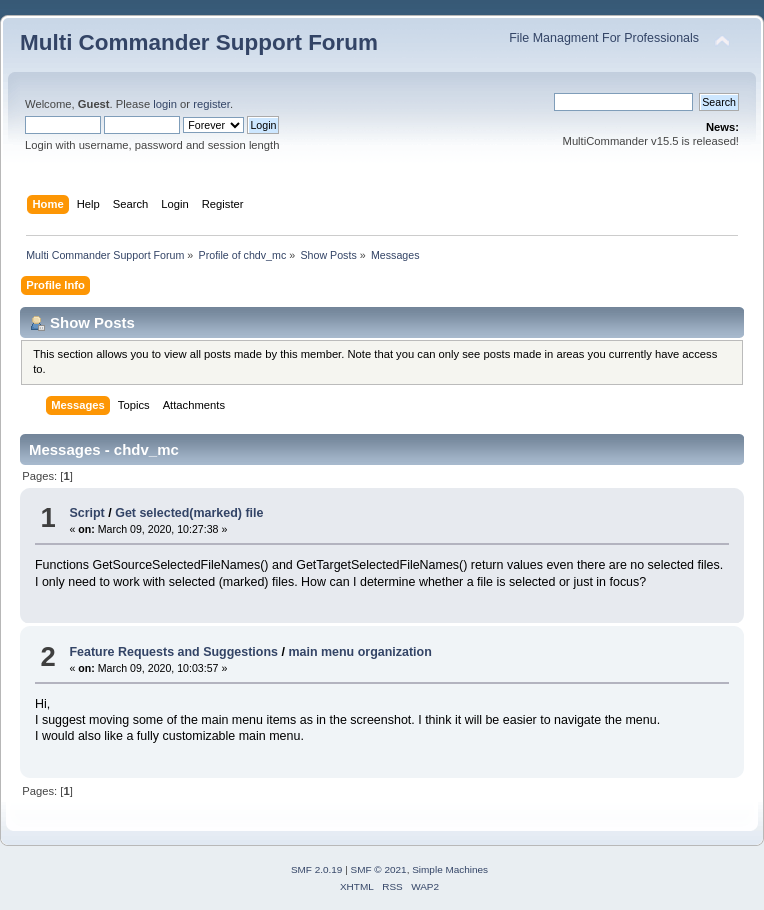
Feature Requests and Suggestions (173, 652)
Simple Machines (450, 869)
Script (86, 513)
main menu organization (359, 652)
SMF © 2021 (379, 869)
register (211, 104)
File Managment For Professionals (604, 38)
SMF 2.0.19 (317, 869)
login (165, 104)
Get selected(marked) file (189, 513)
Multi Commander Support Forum (199, 42)
